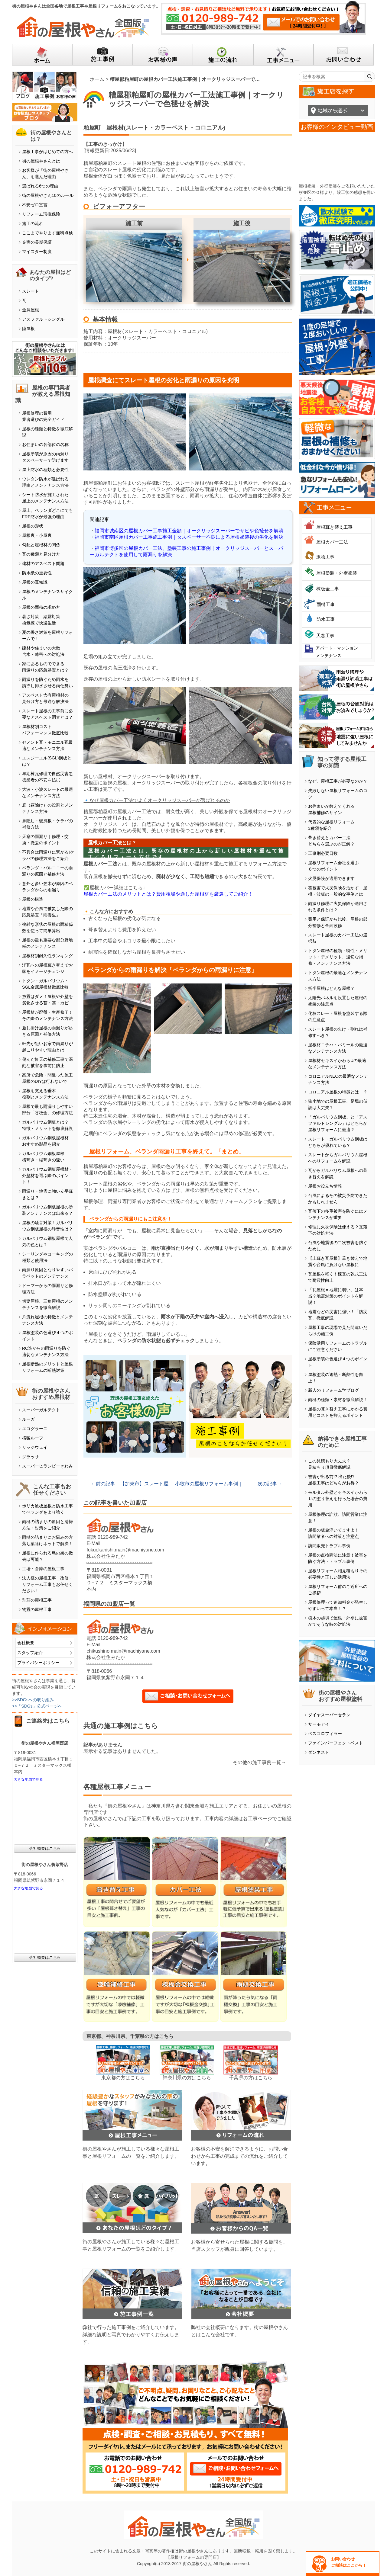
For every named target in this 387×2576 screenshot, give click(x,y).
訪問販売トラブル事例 (329, 1545)
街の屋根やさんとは (41, 161)
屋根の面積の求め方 (41, 607)
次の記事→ (270, 1483)
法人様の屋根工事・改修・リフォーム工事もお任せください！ (47, 1584)
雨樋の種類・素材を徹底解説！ (337, 1399)
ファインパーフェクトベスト (335, 1742)
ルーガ (28, 1419)
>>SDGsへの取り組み (33, 1699)
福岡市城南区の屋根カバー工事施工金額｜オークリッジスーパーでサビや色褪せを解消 (189, 530)
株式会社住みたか (105, 1556)
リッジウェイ (34, 1447)
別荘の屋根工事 (37, 1600)
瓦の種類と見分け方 (41, 554)
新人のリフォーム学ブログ (333, 1390)
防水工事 (326, 619)
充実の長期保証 (37, 242)
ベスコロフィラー (325, 1733)
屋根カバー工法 (332, 541)
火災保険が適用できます (331, 878)
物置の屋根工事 (37, 1609)
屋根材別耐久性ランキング (47, 955)
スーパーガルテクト (41, 1409)
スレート (30, 291)
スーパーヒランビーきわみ (47, 1466)
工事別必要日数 (323, 853)
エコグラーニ (34, 1428)
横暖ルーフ (32, 1438)
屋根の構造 (32, 899)
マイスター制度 (37, 251)
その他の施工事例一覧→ (259, 1762)
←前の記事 (103, 1483)
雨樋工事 (326, 604)
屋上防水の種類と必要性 (45, 469)
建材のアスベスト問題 (43, 563)
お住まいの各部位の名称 (45, 444)
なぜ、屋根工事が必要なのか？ (337, 781)
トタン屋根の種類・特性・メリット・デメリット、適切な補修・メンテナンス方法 (337, 957)
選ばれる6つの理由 (40, 186)
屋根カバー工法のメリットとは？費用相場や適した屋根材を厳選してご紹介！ (168, 894)
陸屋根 (28, 328)
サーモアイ (318, 1724)
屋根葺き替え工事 (334, 527)
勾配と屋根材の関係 (41, 544)
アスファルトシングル (43, 319)
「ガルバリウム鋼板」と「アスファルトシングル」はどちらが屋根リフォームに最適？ (337, 1123)
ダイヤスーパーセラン (329, 1714)
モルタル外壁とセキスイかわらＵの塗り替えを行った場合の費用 (337, 1498)
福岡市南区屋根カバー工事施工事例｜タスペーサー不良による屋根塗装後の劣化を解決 (189, 537)
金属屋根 (30, 309)
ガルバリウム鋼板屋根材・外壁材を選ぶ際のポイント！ (47, 1175)
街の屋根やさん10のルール (47, 195)
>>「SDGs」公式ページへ (37, 1706)
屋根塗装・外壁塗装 (336, 573)
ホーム (97, 79)
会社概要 (25, 1642)
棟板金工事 (327, 588)
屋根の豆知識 (34, 582)
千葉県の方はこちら (250, 2077)
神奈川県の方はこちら (187, 2077)
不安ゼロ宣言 (34, 204)
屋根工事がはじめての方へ (47, 151)
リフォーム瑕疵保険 (41, 214)
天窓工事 (325, 635)
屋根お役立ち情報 (325, 1186)
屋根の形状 (32, 526)
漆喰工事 (325, 556)
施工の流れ (32, 223)
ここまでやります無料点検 (47, 232)
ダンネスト (318, 1752)
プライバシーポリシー (38, 1662)
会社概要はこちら (45, 1848)
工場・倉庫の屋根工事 (43, 1568)
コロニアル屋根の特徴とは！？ (337, 1091)
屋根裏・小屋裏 (37, 535)
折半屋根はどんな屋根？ (331, 988)
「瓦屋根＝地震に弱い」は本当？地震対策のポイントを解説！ (335, 1296)
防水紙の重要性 (37, 572)
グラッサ (30, 1456)
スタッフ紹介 (30, 1652)
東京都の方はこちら (123, 2077)
